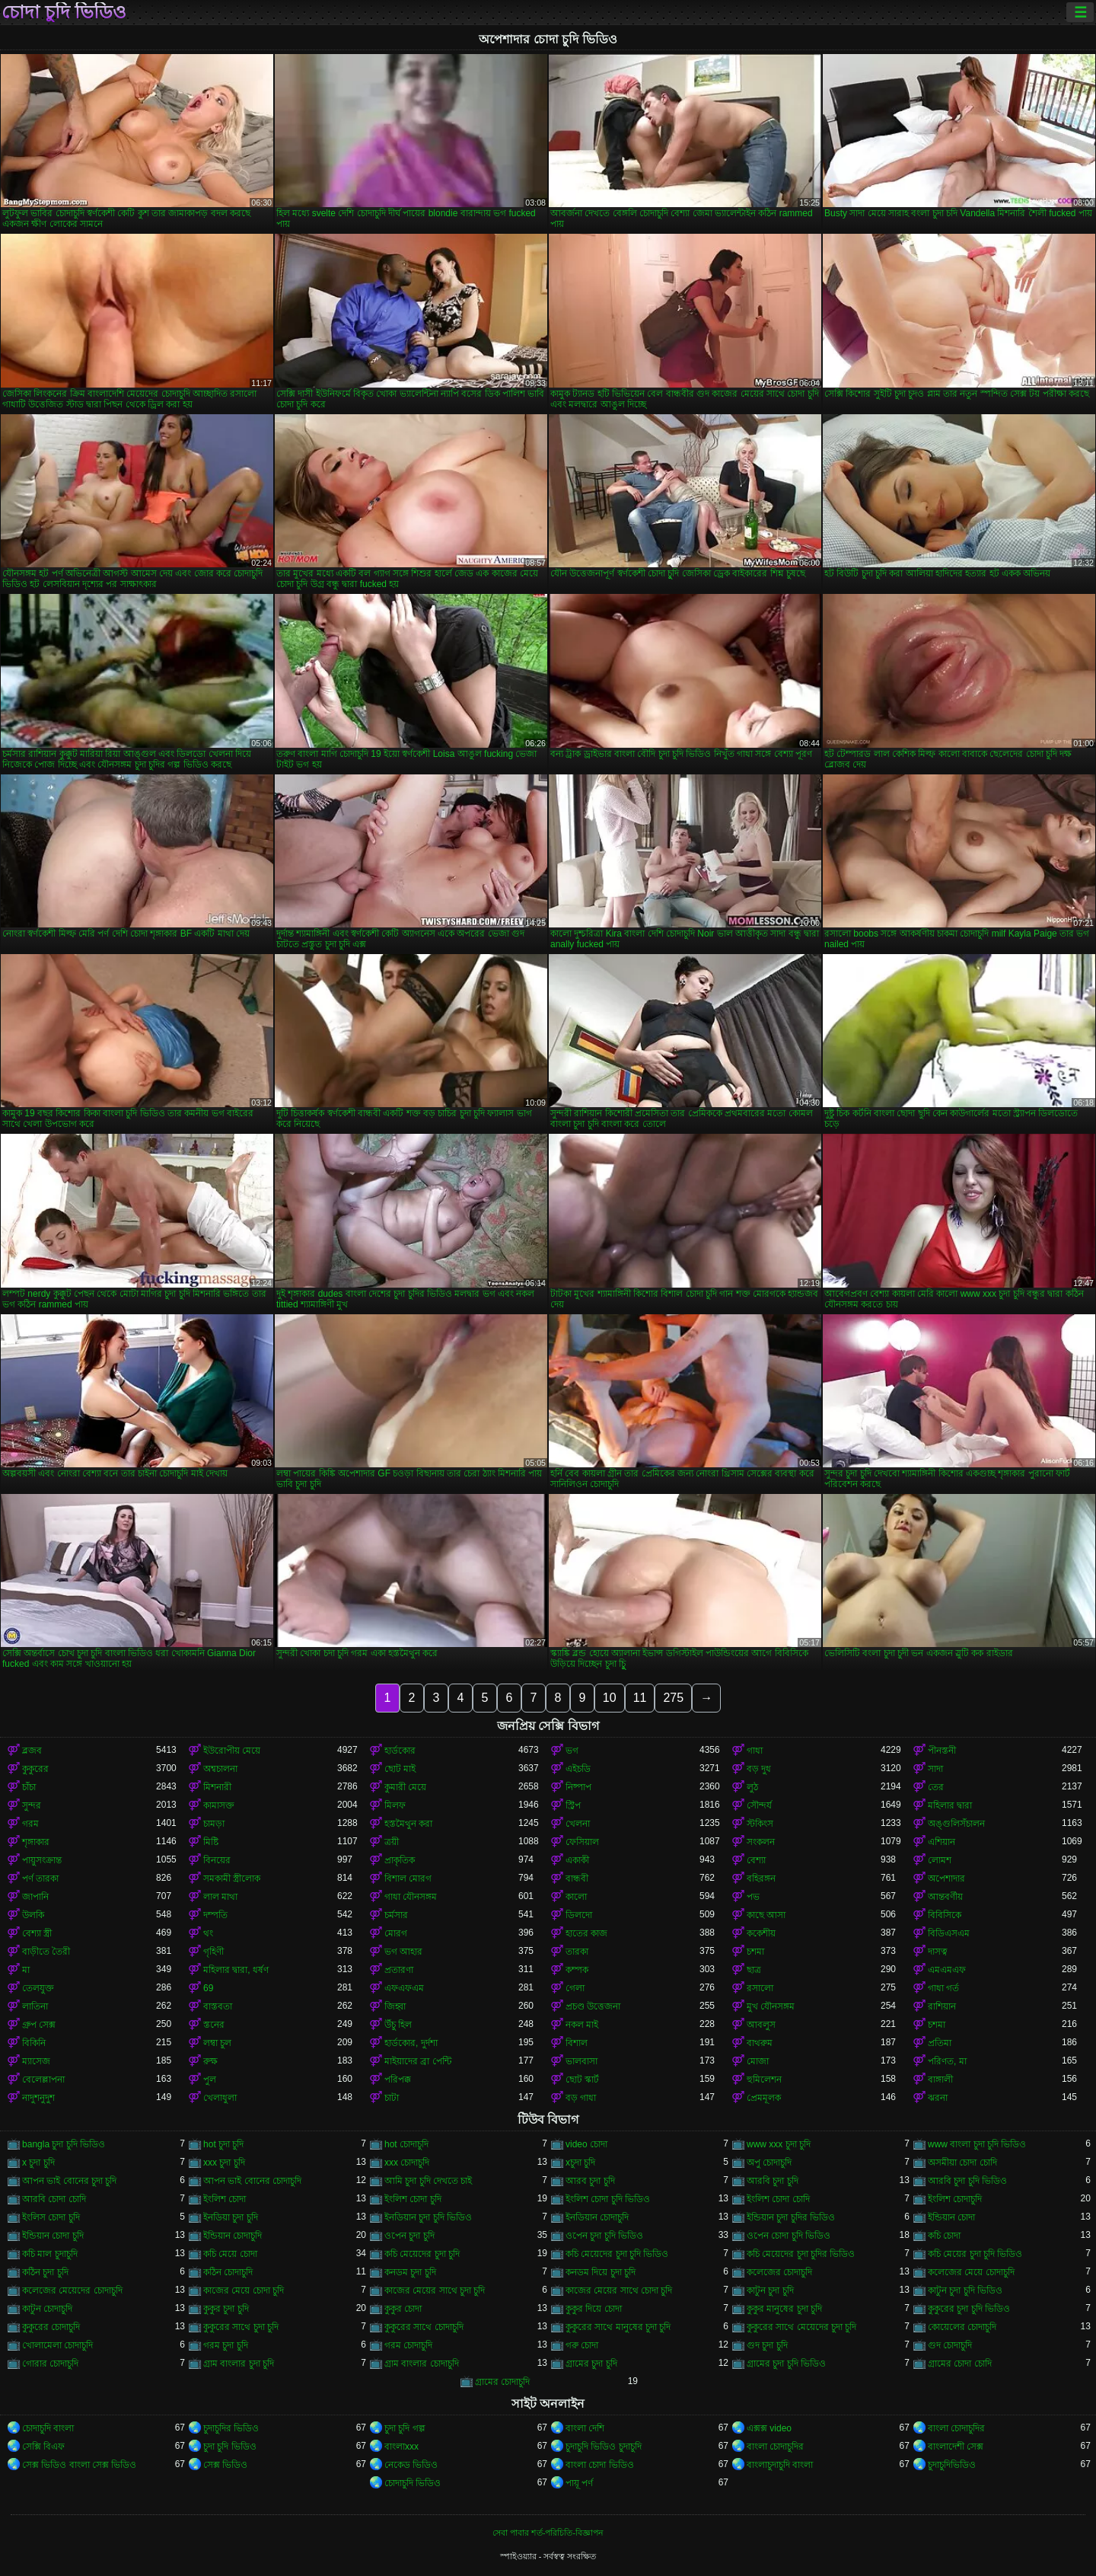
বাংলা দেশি (585, 2428)
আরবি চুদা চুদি (772, 2180)
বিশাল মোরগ (408, 1878)
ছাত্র (754, 1970)
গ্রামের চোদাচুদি (502, 2381)
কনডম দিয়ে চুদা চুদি (601, 2272)
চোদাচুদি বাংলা (48, 2428)
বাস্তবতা (217, 2006)
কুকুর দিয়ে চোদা (594, 2308)
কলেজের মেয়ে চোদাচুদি (971, 2272)
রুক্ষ (210, 2061)
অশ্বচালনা (220, 1769)
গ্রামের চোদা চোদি (960, 2363)
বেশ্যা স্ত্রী (37, 1933)
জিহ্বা (395, 2006)
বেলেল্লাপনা (43, 2079)
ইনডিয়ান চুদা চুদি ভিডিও (428, 2217)
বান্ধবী (577, 1878)
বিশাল (577, 2043)
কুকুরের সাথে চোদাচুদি (424, 2327)
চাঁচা (29, 1787)
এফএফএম (404, 1988)
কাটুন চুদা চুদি (770, 2290)
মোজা (758, 2061)
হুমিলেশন (764, 2079)
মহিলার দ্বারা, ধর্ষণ (236, 1970)
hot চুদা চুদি (223, 2144)
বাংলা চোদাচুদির (956, 2428)
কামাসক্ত (218, 1805)
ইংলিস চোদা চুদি (51, 2217)
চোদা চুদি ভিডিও (64, 12)
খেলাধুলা (220, 2097)
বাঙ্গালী (940, 2079)
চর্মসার (396, 1915)
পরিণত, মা (947, 2061)
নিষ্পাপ (578, 1787)
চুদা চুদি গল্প (404, 2428)
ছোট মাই (400, 1769)
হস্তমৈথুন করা (408, 1823)
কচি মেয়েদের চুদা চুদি (422, 2254)
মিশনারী (217, 1787)
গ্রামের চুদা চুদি (591, 2363)
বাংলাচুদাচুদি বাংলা (780, 2464)
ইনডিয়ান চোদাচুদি (597, 2217)
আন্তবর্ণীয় (945, 1896)
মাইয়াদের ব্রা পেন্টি (417, 2061)
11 (640, 1697)
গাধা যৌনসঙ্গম (410, 1896)
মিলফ (395, 1805)
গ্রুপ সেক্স (39, 2024)
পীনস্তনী (942, 1750)
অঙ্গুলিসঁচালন (956, 1823)
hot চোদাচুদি (406, 2144)
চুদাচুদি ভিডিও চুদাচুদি (604, 2446)
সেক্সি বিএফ (43, 2446)
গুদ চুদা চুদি (767, 2345)
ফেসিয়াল (582, 1842)
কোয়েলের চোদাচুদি (962, 2327)
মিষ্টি (210, 1842)
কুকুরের (35, 1769)
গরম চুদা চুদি (225, 2345)
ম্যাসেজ (36, 2061)
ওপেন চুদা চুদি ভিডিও (604, 2235)
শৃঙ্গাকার (35, 1842)
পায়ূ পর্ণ (579, 2483)
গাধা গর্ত (943, 1988)
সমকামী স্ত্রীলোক (231, 1878)
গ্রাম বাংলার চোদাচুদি (421, 2363)
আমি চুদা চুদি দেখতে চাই (428, 2180)
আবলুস (761, 2024)
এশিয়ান (941, 1842)
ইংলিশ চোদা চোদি (778, 2199)
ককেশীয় (761, 1933)
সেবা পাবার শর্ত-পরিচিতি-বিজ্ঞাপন (548, 2532)
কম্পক (577, 1970)
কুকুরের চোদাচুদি (51, 2327)
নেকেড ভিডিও (411, 2464)
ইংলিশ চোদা (224, 2199)
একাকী (577, 1860)
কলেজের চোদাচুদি (779, 2272)
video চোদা (586, 2144)
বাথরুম (760, 2043)
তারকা (577, 1951)
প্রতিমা (939, 2043)
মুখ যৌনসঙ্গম (771, 2006)
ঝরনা (938, 2097)
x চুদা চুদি (38, 2162)
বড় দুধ (759, 1769)
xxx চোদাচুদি (406, 2162)
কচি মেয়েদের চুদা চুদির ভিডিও (801, 2254)
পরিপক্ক (397, 2079)
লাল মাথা (220, 1896)
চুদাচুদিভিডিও (952, 2464)
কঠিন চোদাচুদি (228, 2272)
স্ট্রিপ (573, 1805)
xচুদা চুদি (580, 2162)
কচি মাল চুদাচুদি (50, 2254)
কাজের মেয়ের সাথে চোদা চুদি (619, 2290)
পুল (209, 2079)
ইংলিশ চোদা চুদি (412, 2199)
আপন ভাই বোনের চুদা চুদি (69, 2180)
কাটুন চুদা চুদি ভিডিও (965, 2290)
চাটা (391, 2097)
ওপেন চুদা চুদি (409, 2235)
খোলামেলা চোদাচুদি (57, 2345)
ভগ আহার (403, 1951)
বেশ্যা (756, 1860)
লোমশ (939, 1860)
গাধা (755, 1750)
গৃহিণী (213, 1951)
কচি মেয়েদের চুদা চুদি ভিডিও (617, 2254)
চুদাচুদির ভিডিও (231, 2428)
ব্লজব (32, 1750)
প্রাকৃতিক (399, 1860)
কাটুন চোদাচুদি (47, 2308)
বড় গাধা (581, 2097)
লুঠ (752, 1787)
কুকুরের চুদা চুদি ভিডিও (969, 2308)
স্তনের (214, 2024)
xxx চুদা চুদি (224, 2162)
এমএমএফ (947, 1970)
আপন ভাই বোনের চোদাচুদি (252, 2180)
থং (208, 1933)
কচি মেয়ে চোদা (230, 2254)
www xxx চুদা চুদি (779, 2144)
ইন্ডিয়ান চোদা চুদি (53, 2235)
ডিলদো (579, 1915)
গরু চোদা (582, 2345)
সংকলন (761, 1842)
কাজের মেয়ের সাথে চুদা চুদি (434, 2290)
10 (609, 1697)
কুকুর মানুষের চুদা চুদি (784, 2308)
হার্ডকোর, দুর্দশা (411, 2043)
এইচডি (578, 1769)
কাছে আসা (766, 1915)
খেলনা (578, 1823)
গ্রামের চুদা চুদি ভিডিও (786, 2363)
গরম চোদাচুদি (408, 2345)
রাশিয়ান (942, 2006)
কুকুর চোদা (403, 2308)
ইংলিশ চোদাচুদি (955, 2199)
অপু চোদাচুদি (769, 2162)
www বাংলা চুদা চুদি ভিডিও (977, 2144)
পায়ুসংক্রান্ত (42, 1860)
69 (208, 1988)
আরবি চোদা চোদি (54, 2199)
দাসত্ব (938, 1951)
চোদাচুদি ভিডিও (412, 2483)
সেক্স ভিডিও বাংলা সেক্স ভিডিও (79, 2464)
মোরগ (395, 1933)
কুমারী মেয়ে (405, 1787)
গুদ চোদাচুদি (950, 2345)
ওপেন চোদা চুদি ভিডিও (788, 2235)
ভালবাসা (581, 2061)
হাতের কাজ (586, 1933)
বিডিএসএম (949, 1933)
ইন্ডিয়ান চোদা (951, 2217)
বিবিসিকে (944, 1915)
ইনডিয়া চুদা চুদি (230, 2217)
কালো (576, 1896)
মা (26, 1970)
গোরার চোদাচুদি (50, 2363)
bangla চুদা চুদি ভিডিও (63, 2144)
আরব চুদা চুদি (590, 2180)
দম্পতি (215, 1915)
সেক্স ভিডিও (225, 2464)
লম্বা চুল (217, 2043)
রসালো (760, 1988)
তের (936, 1787)
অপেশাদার (946, 1878)
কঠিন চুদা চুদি (45, 2272)
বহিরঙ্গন (761, 1878)
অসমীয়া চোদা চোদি (962, 2162)
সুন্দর (31, 1805)
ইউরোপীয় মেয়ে (231, 1750)
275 (673, 1697)
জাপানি (35, 1896)
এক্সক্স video (769, 2428)
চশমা (755, 1951)
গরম (30, 1823)
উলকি (33, 1915)
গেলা (575, 1988)
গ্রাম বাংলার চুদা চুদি (238, 2363)
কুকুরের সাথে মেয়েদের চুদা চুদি (801, 2327)
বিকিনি (34, 2043)
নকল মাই (582, 2024)
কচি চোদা (944, 2235)
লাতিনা (35, 2006)
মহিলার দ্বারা (950, 1805)
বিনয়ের (217, 1860)
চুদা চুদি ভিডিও (229, 2446)
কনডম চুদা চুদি (410, 2272)
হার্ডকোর (400, 1750)
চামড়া (214, 1823)
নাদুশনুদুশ (38, 2097)
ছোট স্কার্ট (582, 2079)
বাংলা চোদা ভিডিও (600, 2464)
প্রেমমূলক (764, 2097)
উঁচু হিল (398, 2024)
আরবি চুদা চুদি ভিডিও (967, 2180)
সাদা (935, 1769)
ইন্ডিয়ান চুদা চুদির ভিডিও (791, 2217)
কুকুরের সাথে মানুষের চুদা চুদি (618, 2327)
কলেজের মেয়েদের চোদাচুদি (72, 2290)
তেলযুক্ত (38, 1988)
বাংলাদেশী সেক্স (955, 2446)
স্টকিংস (760, 1823)
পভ (753, 1896)
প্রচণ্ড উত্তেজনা (593, 2006)
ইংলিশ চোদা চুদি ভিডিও (608, 2199)
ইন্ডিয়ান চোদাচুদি (232, 2235)
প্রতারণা (398, 1970)
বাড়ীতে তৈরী (46, 1951)
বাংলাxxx (401, 2446)
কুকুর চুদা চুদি (226, 2308)
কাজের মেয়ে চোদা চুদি (243, 2290)
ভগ (572, 1750)
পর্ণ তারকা (40, 1878)
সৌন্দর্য (759, 1805)
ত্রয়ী (391, 1842)
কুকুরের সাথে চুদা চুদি (241, 2327)
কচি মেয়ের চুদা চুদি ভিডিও (975, 2254)
